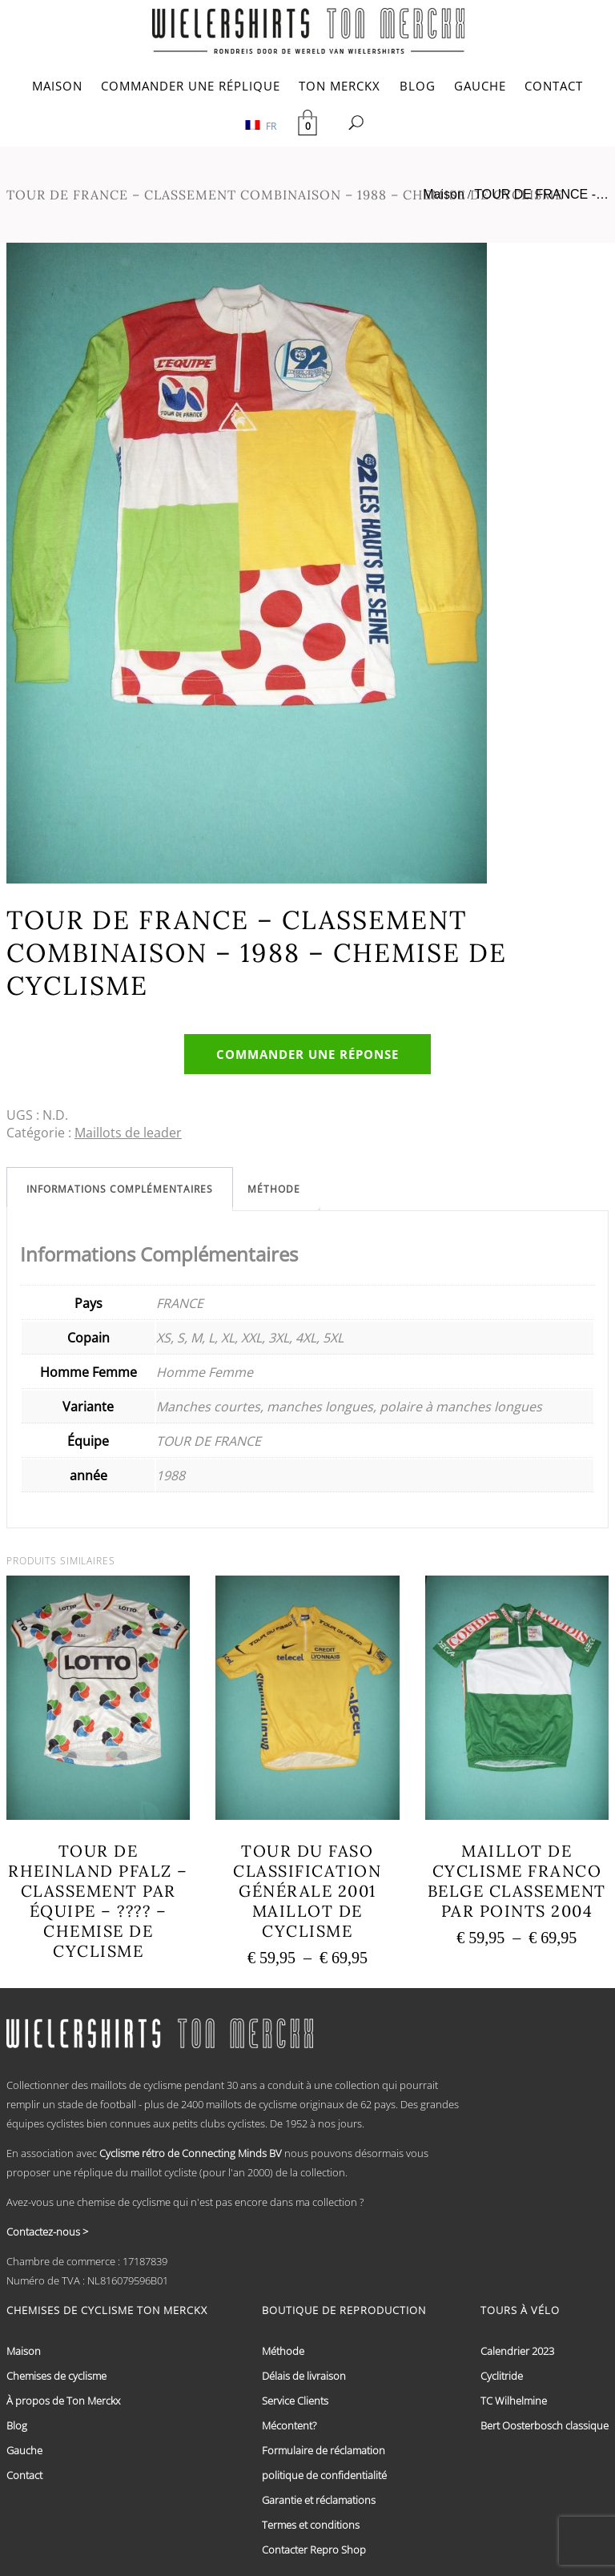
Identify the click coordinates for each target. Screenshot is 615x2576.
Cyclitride (501, 2376)
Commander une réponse (307, 1054)
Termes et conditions (311, 2525)
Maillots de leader (128, 1132)
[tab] (119, 1189)
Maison (443, 194)
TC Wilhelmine (513, 2400)
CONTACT (554, 86)
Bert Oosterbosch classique (544, 2425)
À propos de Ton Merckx (63, 2400)
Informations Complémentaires (119, 1189)
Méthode (273, 1189)
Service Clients (295, 2400)
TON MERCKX (339, 86)
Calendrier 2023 (517, 2351)
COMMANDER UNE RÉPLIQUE (190, 86)
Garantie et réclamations (319, 2500)
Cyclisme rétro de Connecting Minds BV (190, 2153)
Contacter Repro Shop (314, 2549)
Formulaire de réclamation (323, 2450)
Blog (16, 2425)
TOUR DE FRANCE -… (541, 194)
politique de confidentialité (324, 2475)
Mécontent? (289, 2425)
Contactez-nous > (47, 2231)
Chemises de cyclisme (56, 2376)
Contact (24, 2475)
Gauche (24, 2450)
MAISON (57, 86)
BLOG (418, 86)
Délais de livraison (304, 2376)
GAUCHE (480, 86)
